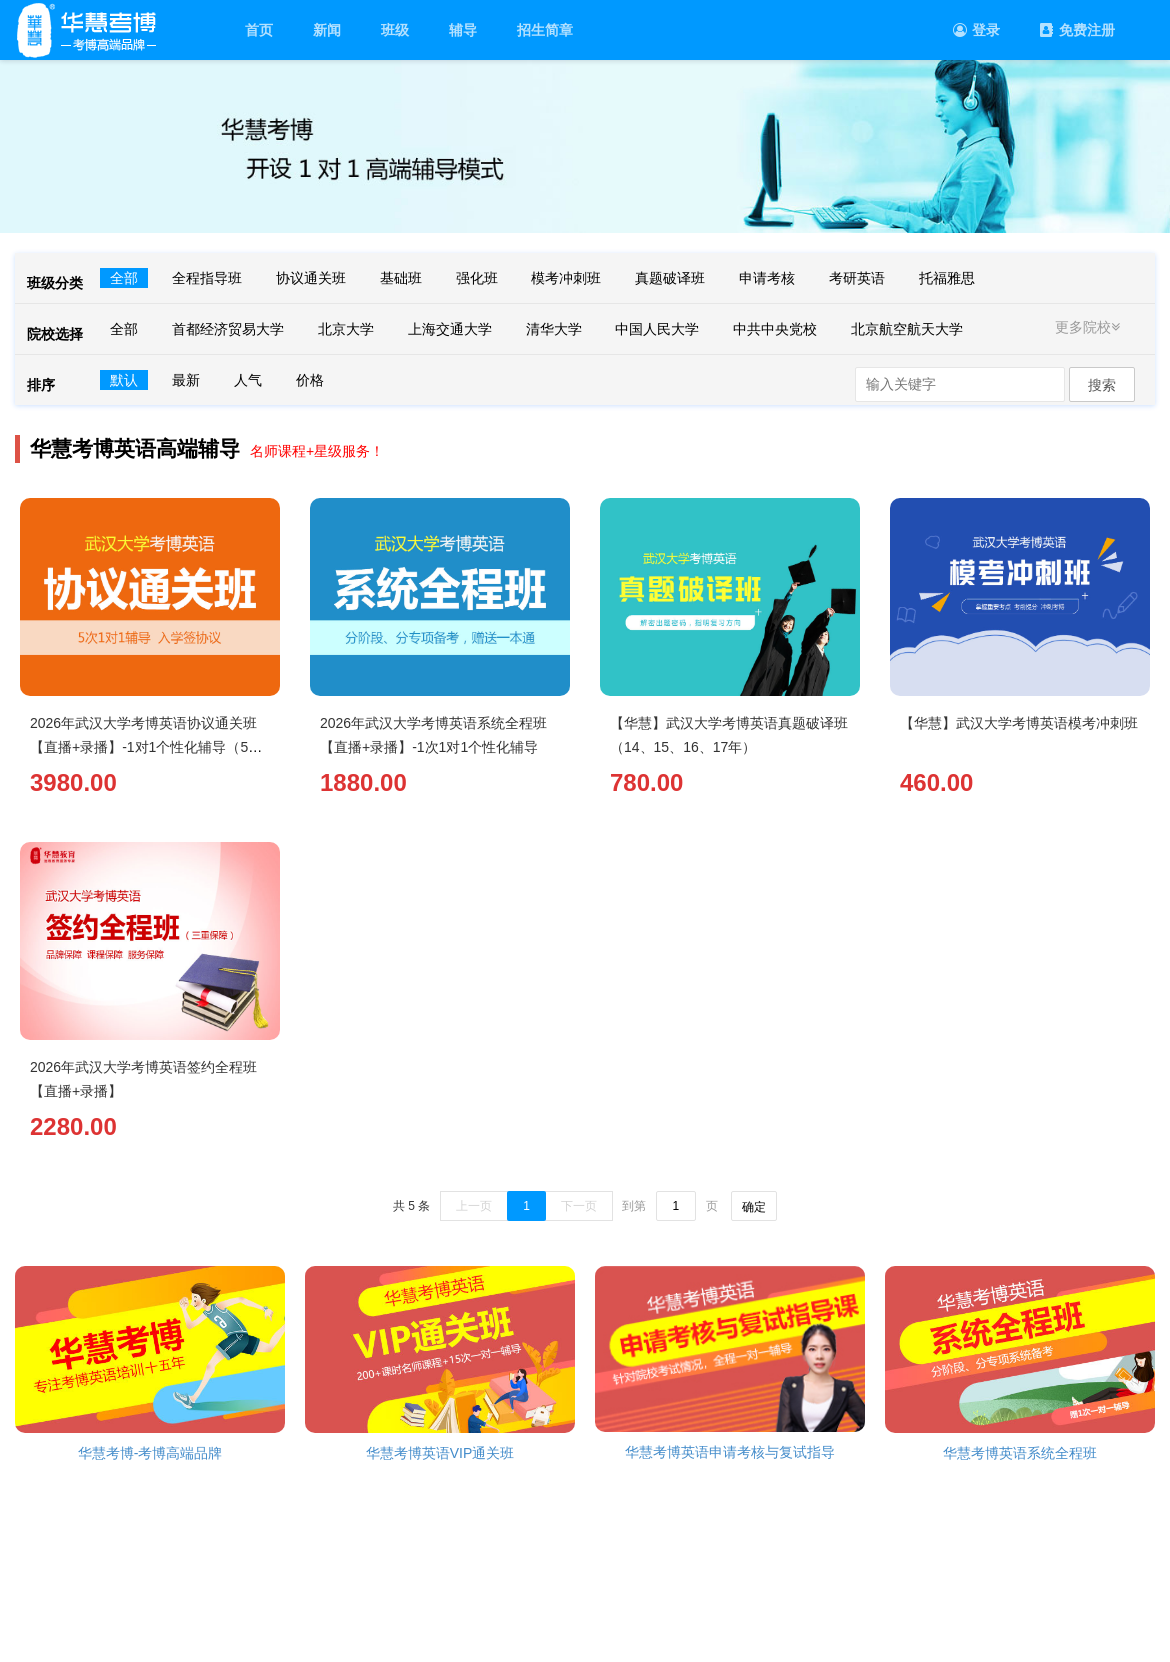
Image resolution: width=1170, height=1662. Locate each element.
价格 (310, 380)
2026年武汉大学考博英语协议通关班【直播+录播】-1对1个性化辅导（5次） (143, 747)
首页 (259, 30)
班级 (395, 30)
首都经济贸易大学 (228, 329)
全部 (124, 278)
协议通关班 (311, 278)
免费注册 (1077, 30)
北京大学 (346, 329)
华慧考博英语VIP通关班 (440, 1453)
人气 (248, 380)
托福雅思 (947, 278)
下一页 (579, 1206)
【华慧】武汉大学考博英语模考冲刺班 (1019, 723)
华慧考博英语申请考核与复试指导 (730, 1452)
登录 (976, 30)
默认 (124, 380)
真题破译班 (670, 278)
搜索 (1102, 385)
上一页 (474, 1206)
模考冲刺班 (566, 278)
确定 (754, 1207)
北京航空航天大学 (907, 329)
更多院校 (1090, 327)
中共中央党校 (775, 329)
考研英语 (857, 278)
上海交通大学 (450, 329)
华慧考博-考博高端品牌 (150, 1453)
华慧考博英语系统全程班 (1020, 1453)
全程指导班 (207, 278)
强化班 (477, 278)
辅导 (463, 30)
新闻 (327, 30)
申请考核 (767, 278)
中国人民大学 (657, 329)
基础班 (401, 278)
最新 (186, 380)
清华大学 (554, 329)
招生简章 (545, 30)
